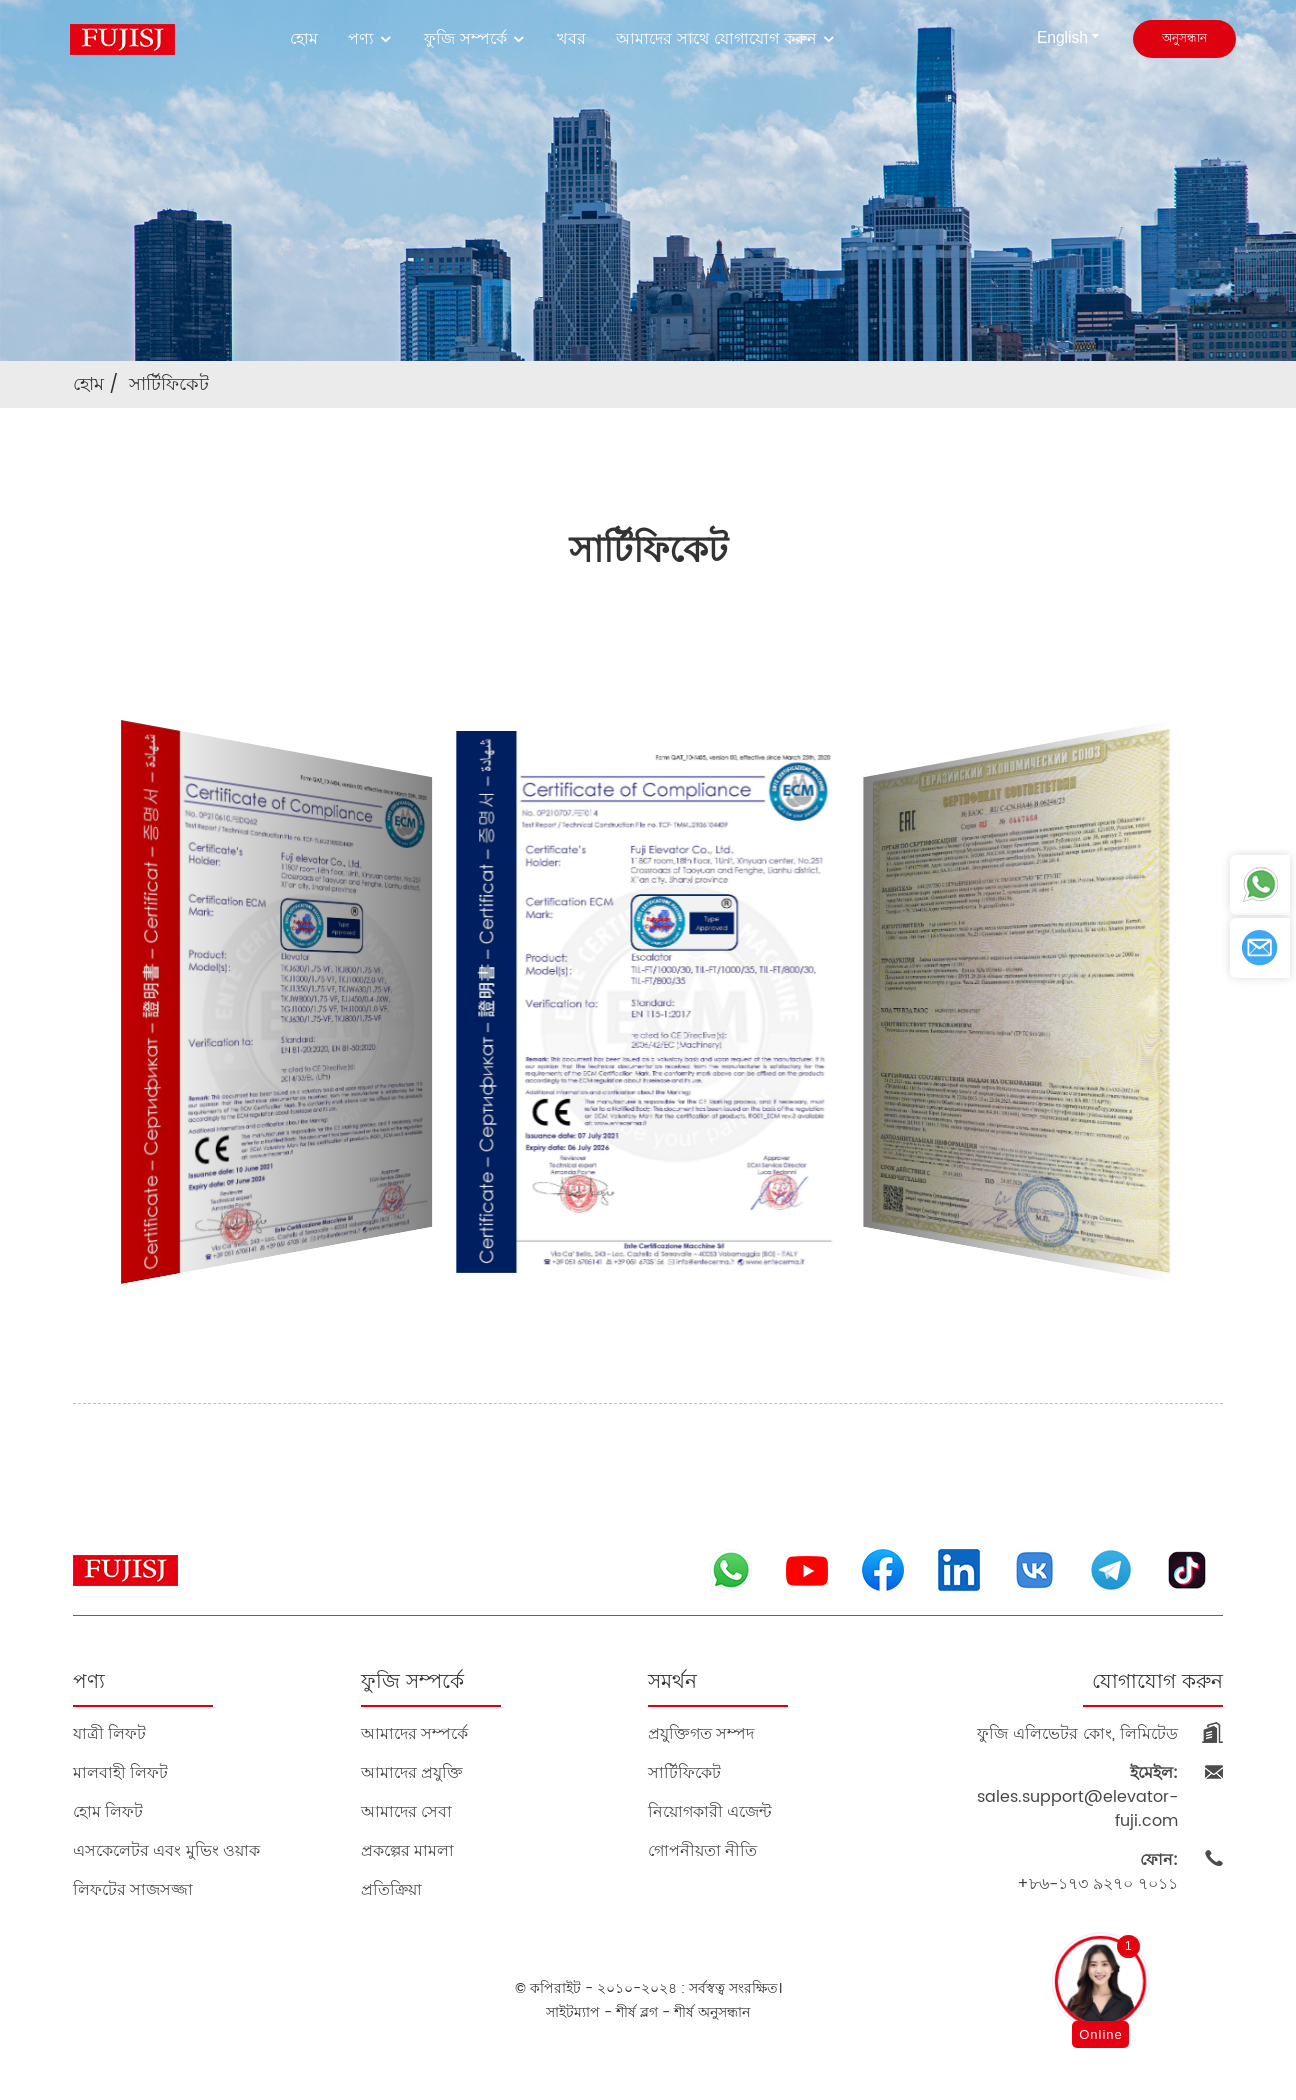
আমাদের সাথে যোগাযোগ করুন (726, 39)
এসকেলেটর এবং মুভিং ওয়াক (166, 1850)
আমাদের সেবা (406, 1811)
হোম (304, 39)
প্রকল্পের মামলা (407, 1850)
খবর (571, 39)
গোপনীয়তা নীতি (702, 1850)
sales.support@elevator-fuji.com (1077, 1797)
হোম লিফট (108, 1811)
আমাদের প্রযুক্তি (412, 1772)
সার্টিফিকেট (169, 384)
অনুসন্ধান (1184, 38)
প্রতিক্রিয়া (391, 1889)
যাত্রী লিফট (109, 1733)
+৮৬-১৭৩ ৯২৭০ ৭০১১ (1097, 1872)
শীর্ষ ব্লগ (637, 2012)
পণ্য (371, 39)
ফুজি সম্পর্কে (475, 39)
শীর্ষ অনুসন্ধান (712, 2012)
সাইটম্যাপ (573, 2012)
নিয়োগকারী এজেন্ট (710, 1811)
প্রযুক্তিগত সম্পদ (701, 1733)
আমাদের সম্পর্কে (414, 1733)
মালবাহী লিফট (120, 1772)
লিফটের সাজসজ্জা (133, 1889)
